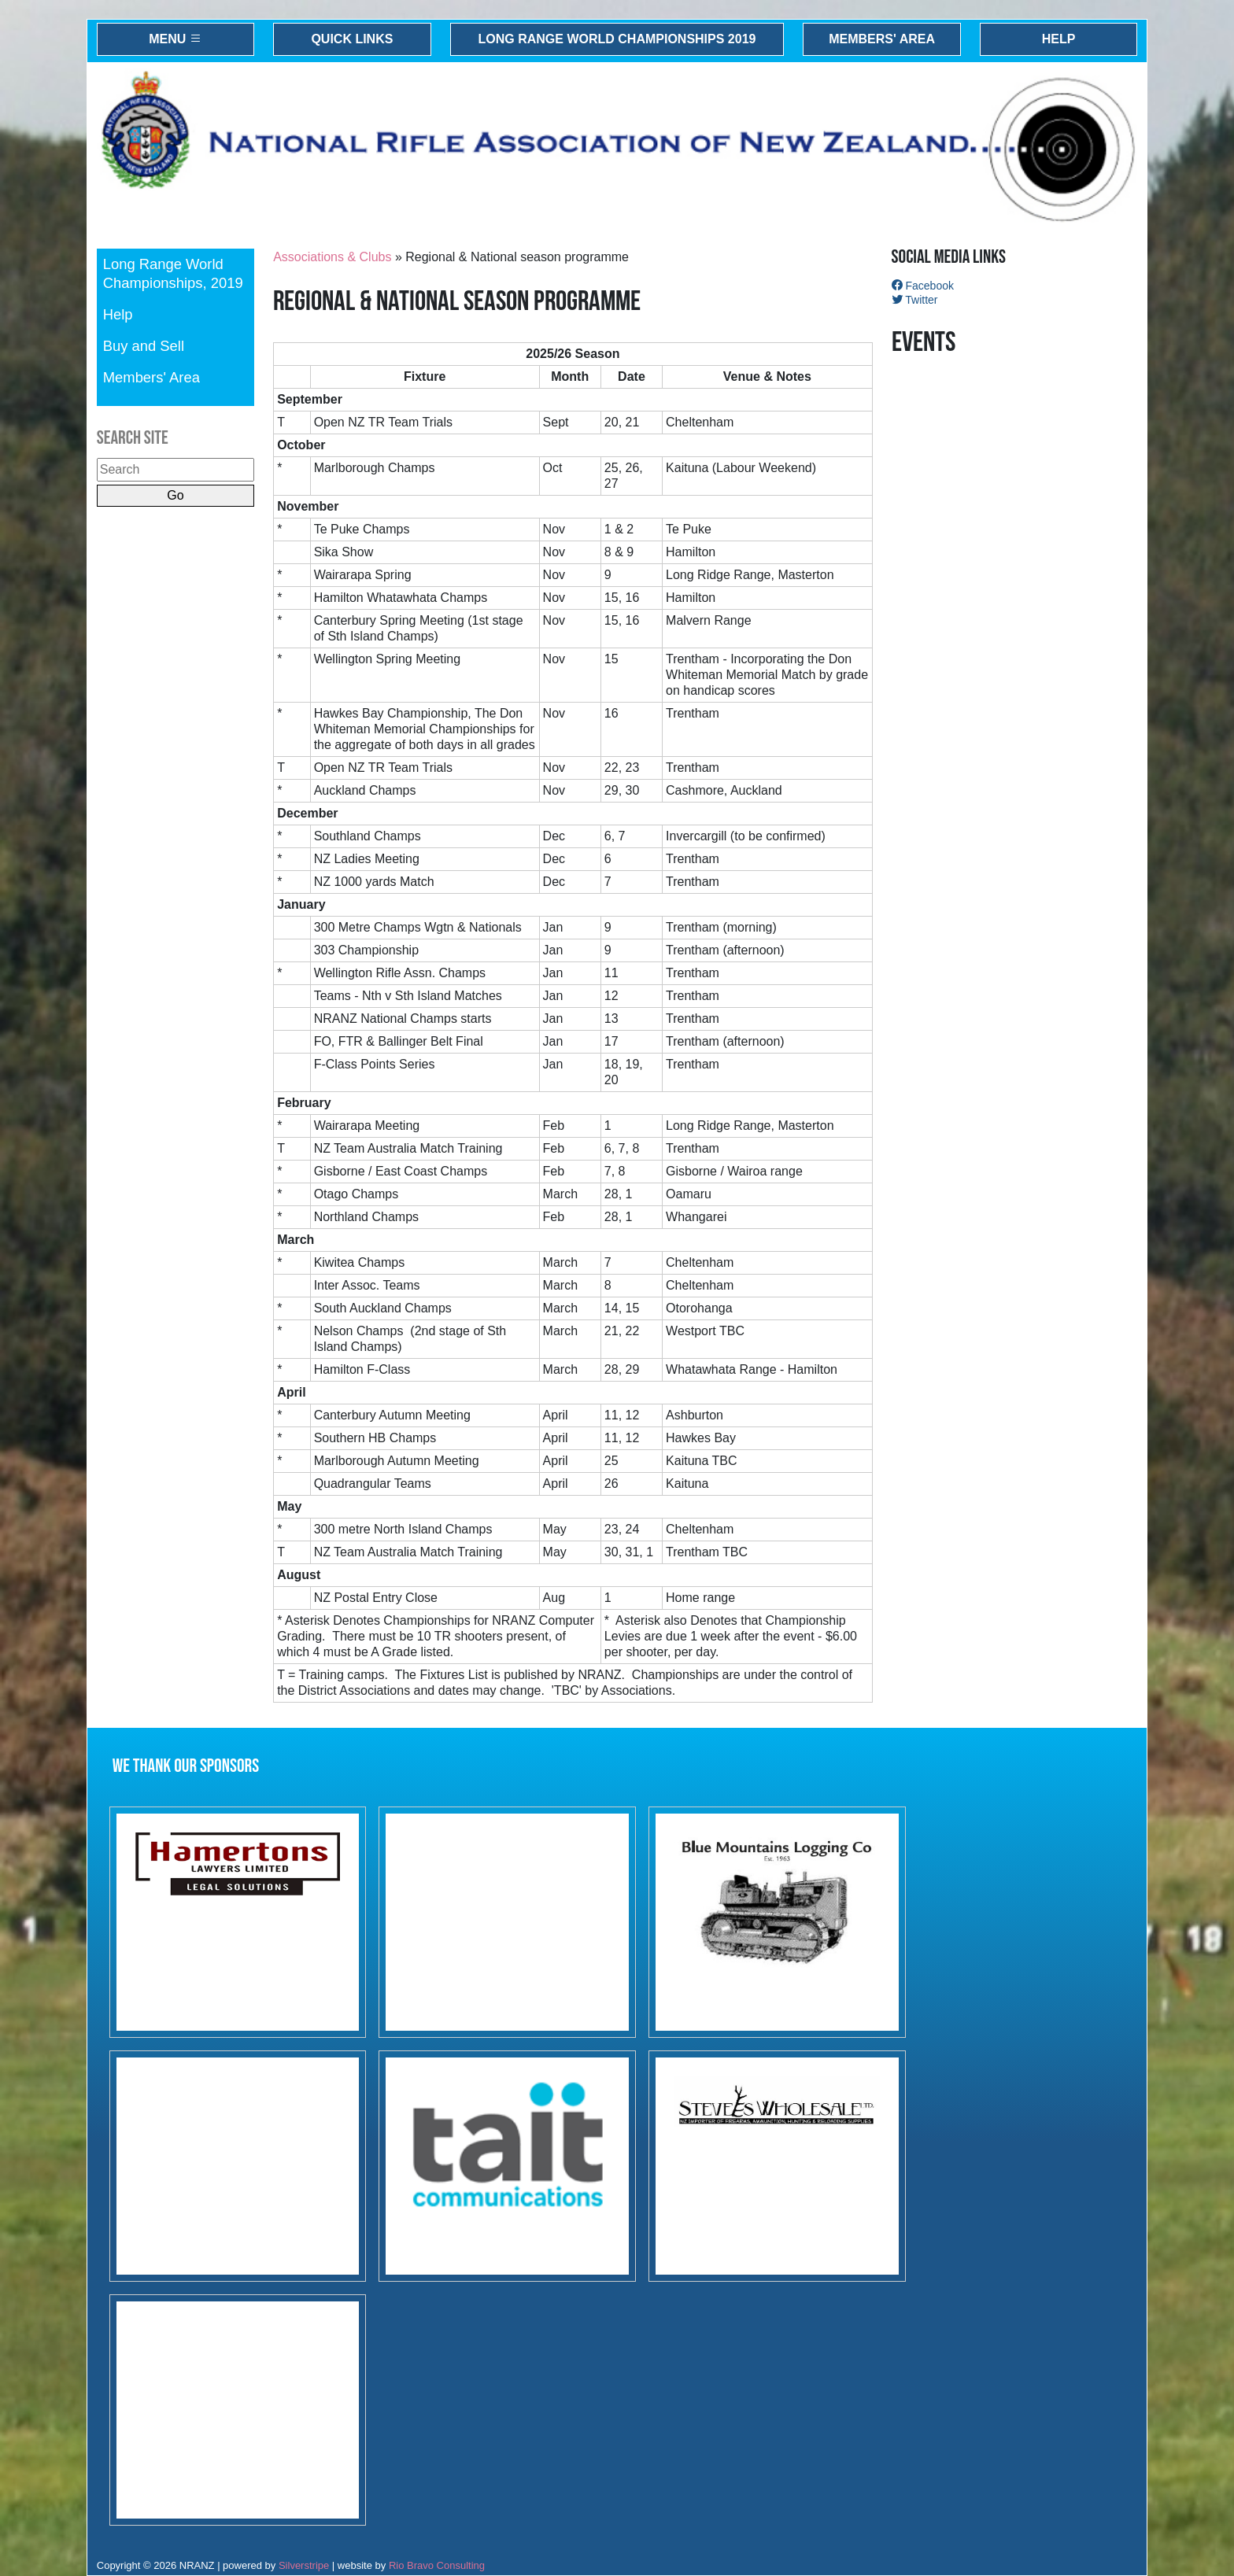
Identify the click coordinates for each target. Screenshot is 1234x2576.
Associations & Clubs (332, 257)
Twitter (915, 299)
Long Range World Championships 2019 (617, 39)
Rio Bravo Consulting (437, 2565)
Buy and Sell (143, 346)
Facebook (923, 285)
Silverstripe (304, 2565)
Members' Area (882, 39)
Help (1059, 39)
